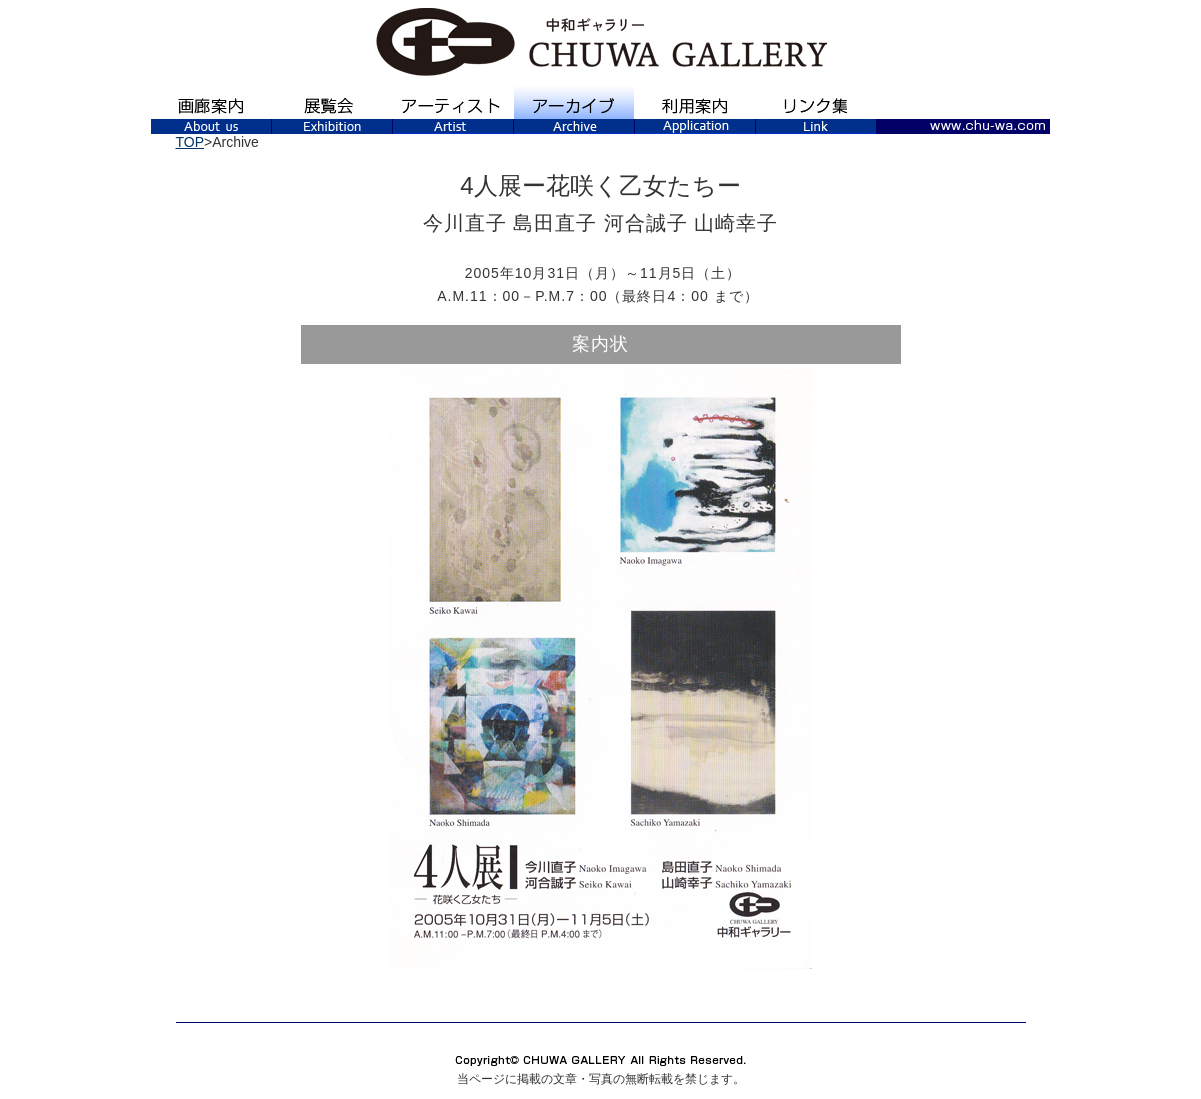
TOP (190, 142)
